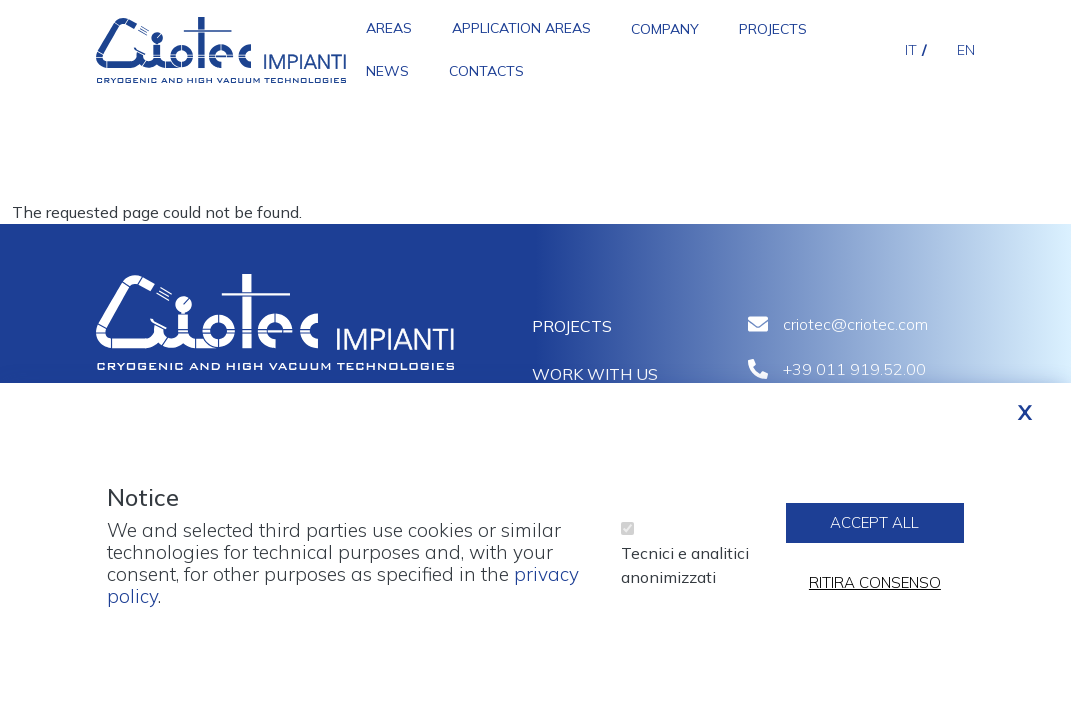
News (387, 71)
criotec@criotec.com (855, 324)
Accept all (874, 534)
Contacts (486, 71)
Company (665, 29)
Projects (773, 29)
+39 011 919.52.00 (854, 369)
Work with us (595, 374)
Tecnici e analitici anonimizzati (685, 577)
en (966, 50)
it (911, 50)
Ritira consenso (875, 594)
